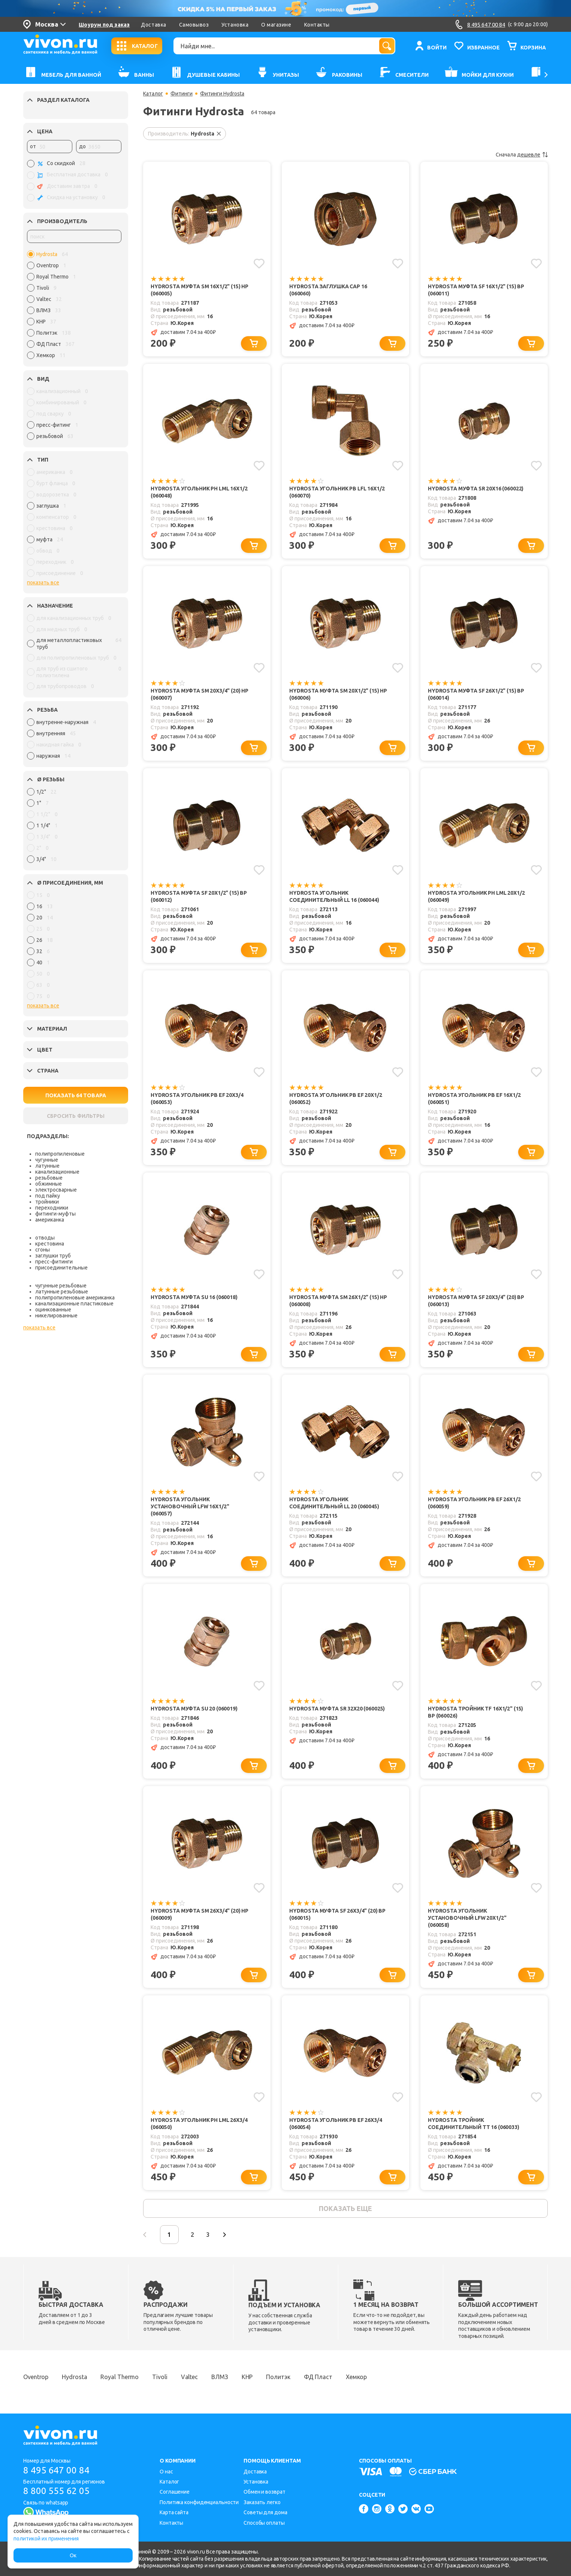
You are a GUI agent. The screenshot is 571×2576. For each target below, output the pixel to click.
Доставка (153, 25)
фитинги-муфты (55, 1214)
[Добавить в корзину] (254, 343)
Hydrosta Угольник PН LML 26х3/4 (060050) (199, 2123)
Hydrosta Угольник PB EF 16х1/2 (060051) (474, 1098)
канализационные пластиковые (74, 1304)
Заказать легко (262, 2502)
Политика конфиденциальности (199, 2502)
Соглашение (175, 2492)
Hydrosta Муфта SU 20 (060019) (194, 1709)
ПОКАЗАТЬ (75, 1095)
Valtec (189, 2376)
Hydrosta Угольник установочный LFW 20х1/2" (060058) (467, 1918)
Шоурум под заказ (104, 25)
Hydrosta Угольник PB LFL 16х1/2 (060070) (336, 492)
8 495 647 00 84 (56, 2470)
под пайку (47, 1196)
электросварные (56, 1190)
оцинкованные (53, 1310)
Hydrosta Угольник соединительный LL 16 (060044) (334, 896)
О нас (166, 2472)
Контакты (317, 25)
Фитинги (181, 93)
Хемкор (356, 2376)
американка (49, 1220)
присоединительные (61, 1268)
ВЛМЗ (219, 2376)
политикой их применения (46, 2539)
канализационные (57, 1172)
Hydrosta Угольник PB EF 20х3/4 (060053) (197, 1098)
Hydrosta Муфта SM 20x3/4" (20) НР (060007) (199, 694)
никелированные (56, 1316)
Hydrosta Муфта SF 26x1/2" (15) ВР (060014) (476, 694)
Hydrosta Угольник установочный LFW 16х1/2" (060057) (190, 1506)
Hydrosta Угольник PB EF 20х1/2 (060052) (335, 1098)
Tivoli (159, 2376)
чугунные (46, 1160)
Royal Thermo (119, 2376)
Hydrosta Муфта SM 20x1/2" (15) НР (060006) (338, 694)
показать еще (345, 2208)
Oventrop (35, 2376)
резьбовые (49, 1178)
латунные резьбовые (61, 1292)
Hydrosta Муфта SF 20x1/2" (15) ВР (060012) (199, 896)
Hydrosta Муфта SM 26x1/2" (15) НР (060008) (338, 1300)
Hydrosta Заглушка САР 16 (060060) (328, 289)
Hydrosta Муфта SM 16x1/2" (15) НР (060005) (199, 289)
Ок (73, 2555)
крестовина (49, 1244)
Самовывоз (194, 25)
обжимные (48, 1184)
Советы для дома (265, 2512)
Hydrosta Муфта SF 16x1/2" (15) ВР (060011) (476, 289)
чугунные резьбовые (61, 1286)
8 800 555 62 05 (56, 2491)
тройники (47, 1202)
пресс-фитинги (54, 1262)
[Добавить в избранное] (259, 263)
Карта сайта (174, 2512)
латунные (47, 1166)
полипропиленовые (60, 1154)
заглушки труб (53, 1256)
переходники (51, 1208)
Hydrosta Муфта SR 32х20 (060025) (337, 1709)
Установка (234, 25)
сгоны (42, 1250)
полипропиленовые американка (75, 1298)
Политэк (278, 2376)
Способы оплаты (264, 2523)
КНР (247, 2376)
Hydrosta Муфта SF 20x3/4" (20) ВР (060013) (476, 1300)
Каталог (153, 93)
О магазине (276, 25)
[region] (74, 306)
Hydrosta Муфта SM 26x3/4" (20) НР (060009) (199, 1914)
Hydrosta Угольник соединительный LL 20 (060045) (334, 1502)
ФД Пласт (318, 2376)
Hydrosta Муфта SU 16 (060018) (194, 1297)
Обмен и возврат (265, 2492)
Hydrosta (74, 2376)
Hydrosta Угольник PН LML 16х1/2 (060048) (199, 492)
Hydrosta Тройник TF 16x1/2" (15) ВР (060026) (475, 1712)
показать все (43, 583)
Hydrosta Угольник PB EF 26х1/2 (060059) (474, 1502)
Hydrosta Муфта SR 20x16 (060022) (475, 489)
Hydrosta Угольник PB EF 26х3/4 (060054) (335, 2123)
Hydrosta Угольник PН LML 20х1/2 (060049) (476, 896)
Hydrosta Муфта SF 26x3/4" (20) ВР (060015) (337, 1914)
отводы (45, 1238)
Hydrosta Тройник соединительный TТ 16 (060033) (473, 2123)
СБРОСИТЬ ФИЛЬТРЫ (76, 1116)
